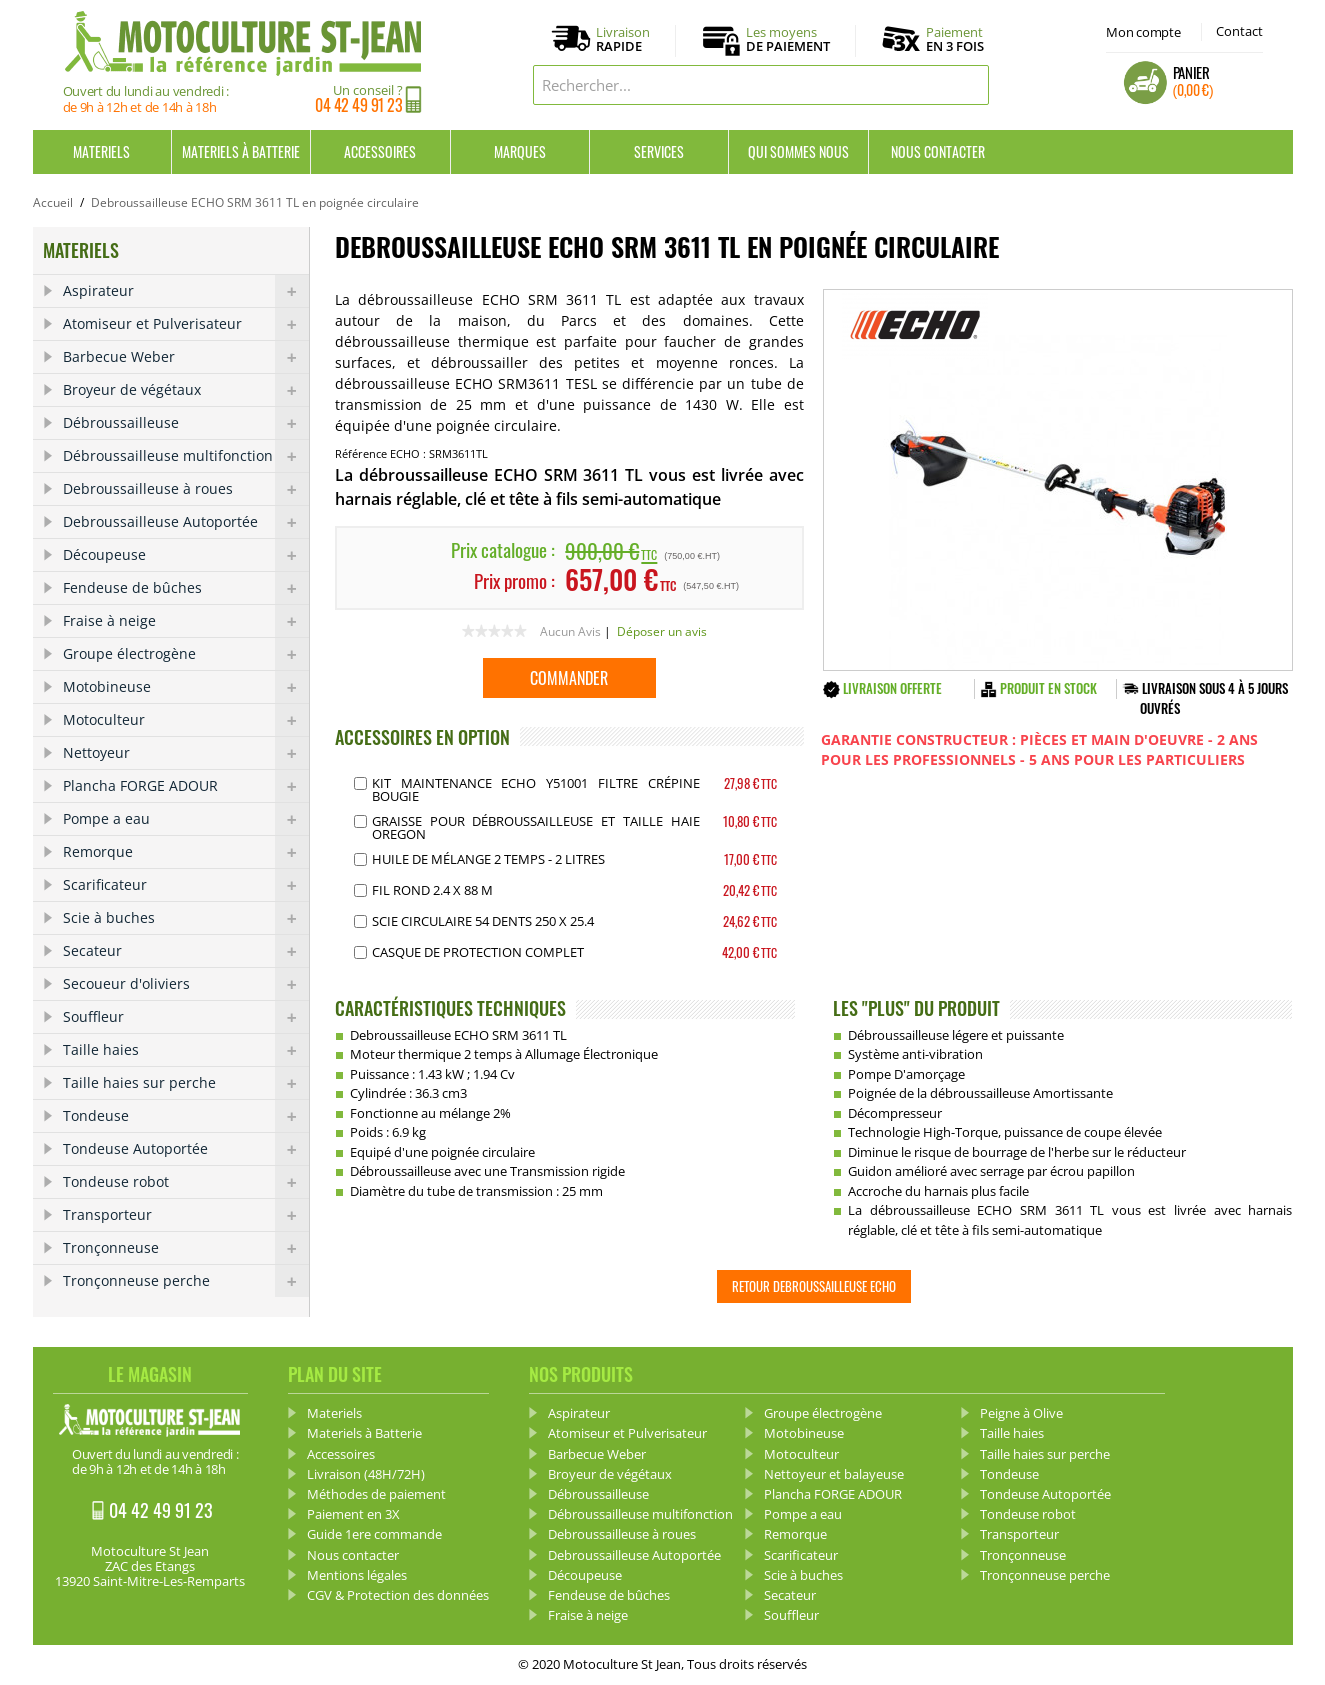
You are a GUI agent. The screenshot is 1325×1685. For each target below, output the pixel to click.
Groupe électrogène (186, 654)
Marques (520, 151)
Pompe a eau (186, 819)
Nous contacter (938, 151)
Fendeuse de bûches (186, 588)
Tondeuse (186, 1116)
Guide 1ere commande (374, 1534)
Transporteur (186, 1215)
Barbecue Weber (186, 357)
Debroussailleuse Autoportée (186, 522)
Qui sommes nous (798, 151)
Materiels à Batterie (241, 151)
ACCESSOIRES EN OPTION (422, 737)
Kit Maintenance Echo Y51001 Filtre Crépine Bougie (536, 789)
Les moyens (788, 40)
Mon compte (1143, 32)
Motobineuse (186, 687)
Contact (1239, 31)
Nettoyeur (186, 753)
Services (659, 151)
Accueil (53, 202)
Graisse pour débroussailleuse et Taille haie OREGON (536, 827)
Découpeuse (186, 555)
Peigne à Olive (1021, 1413)
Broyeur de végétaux (186, 390)
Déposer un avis (662, 631)
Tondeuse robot (186, 1182)
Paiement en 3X (353, 1514)
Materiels (101, 151)
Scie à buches (186, 918)
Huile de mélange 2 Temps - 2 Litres (488, 859)
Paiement (955, 39)
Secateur (186, 951)
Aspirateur (186, 291)
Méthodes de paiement (376, 1494)
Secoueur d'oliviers (186, 984)
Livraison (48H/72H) (366, 1474)
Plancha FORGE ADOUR (186, 786)
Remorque (186, 852)
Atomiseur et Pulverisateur (186, 324)
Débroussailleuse (186, 423)
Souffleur (186, 1017)
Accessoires (380, 151)
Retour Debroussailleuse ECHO (814, 1286)
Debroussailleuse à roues (186, 489)
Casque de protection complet (478, 952)
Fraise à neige (186, 621)
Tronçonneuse (186, 1248)
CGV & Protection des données (398, 1595)
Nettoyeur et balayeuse (834, 1474)
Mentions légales (357, 1575)
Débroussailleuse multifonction (186, 456)
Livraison (623, 40)
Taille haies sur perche (186, 1083)
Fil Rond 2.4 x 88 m (432, 890)
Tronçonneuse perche (186, 1281)
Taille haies (186, 1050)
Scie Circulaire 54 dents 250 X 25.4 (483, 921)
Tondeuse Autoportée (186, 1149)
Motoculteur (186, 720)
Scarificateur (186, 885)
